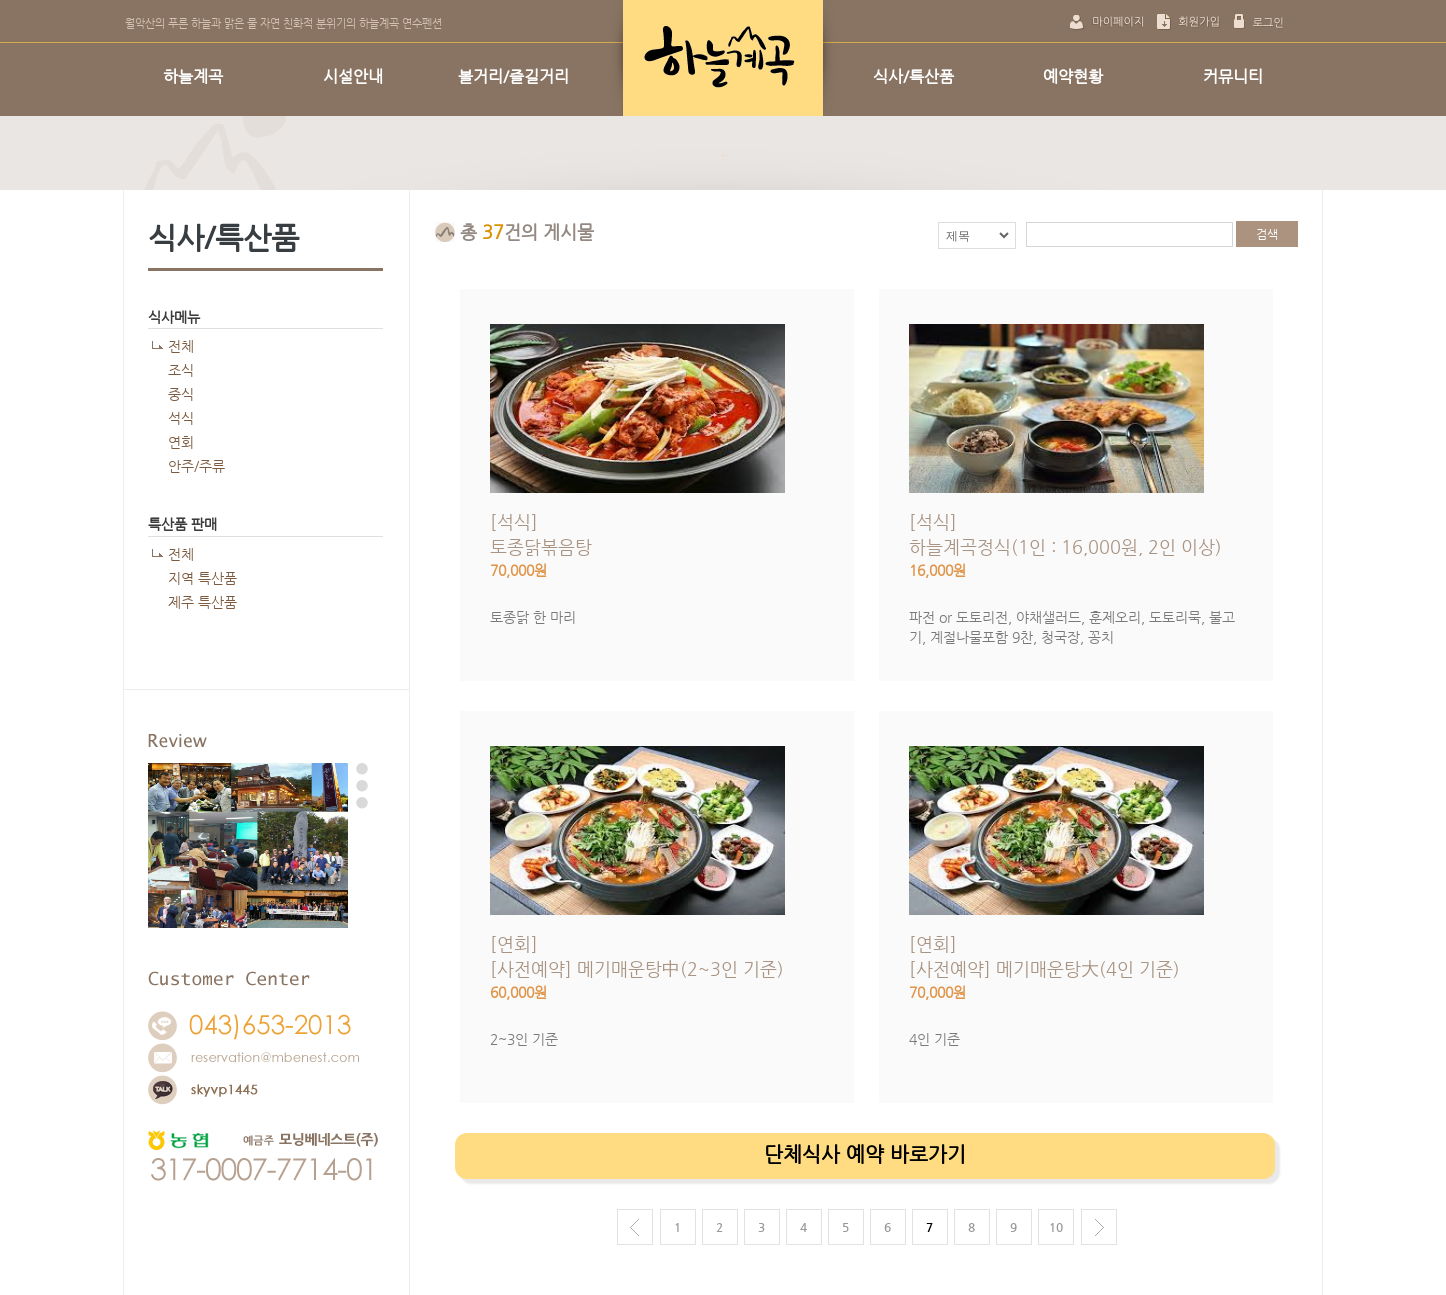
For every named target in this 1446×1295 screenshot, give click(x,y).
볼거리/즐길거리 (513, 76)
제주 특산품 (202, 602)
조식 (181, 370)
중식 (181, 394)
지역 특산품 (202, 578)
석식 (181, 418)
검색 (1267, 234)
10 (1056, 1227)
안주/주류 (196, 466)
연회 (181, 442)
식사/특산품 (913, 76)
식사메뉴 (174, 317)
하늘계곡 (193, 76)
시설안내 (353, 76)
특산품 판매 (182, 524)
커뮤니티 (1233, 76)
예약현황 (1073, 76)
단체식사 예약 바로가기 (865, 1154)
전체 (181, 346)
